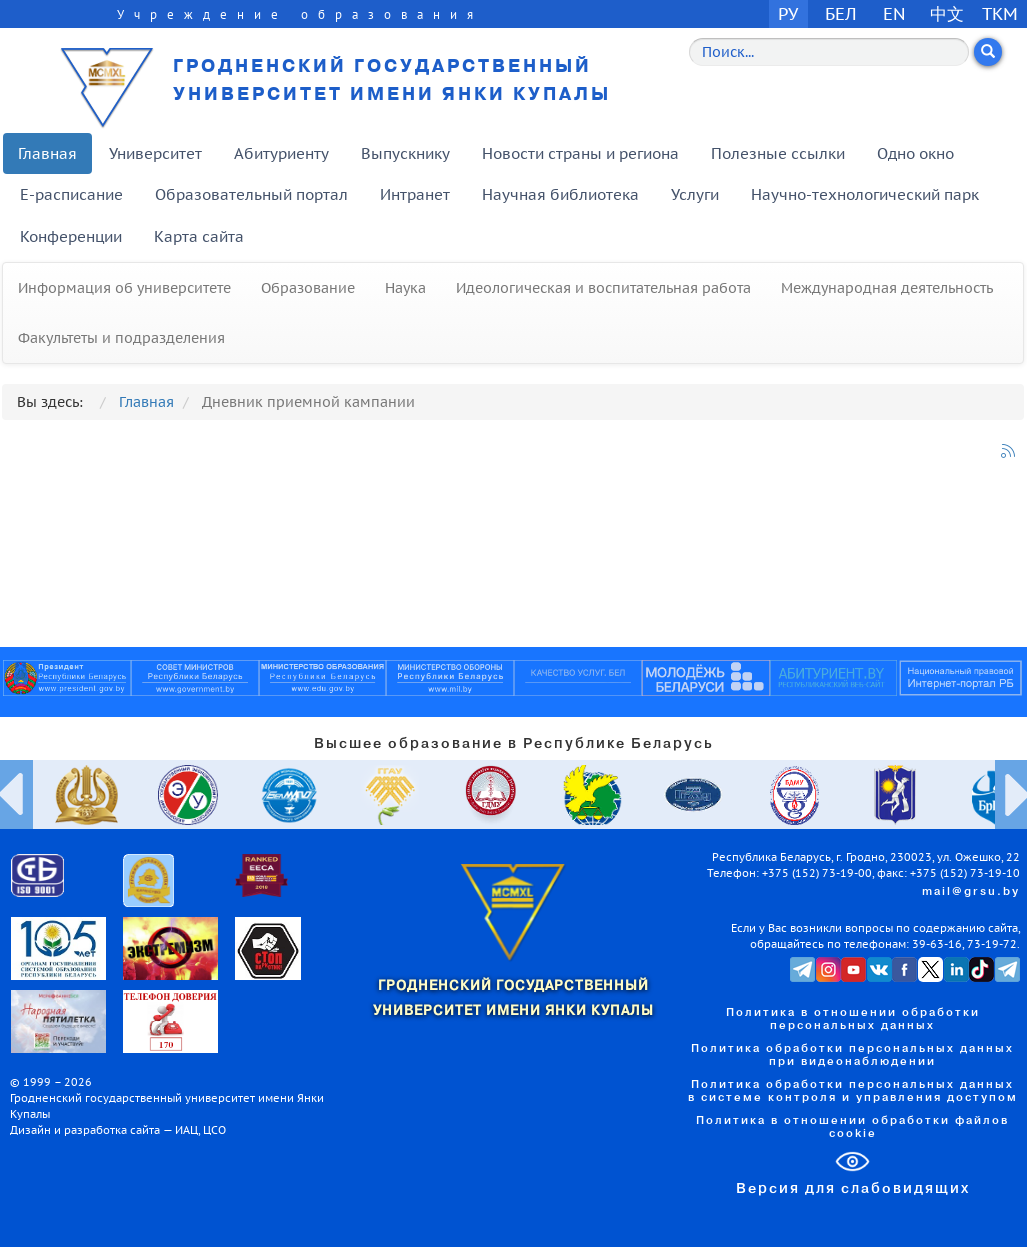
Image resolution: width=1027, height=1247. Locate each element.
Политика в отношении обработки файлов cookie (852, 1127)
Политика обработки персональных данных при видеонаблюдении (852, 1055)
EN (894, 13)
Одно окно (915, 153)
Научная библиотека (560, 194)
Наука (405, 288)
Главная (47, 153)
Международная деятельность (887, 288)
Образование (308, 288)
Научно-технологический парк (865, 194)
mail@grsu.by (971, 892)
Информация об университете (124, 288)
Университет (155, 153)
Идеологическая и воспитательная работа (603, 288)
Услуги (695, 194)
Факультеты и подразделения (121, 338)
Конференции (71, 236)
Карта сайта (199, 236)
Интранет (415, 194)
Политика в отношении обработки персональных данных (853, 1019)
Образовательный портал (251, 194)
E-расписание (71, 194)
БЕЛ (841, 13)
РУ (788, 13)
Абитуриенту (281, 153)
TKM (1000, 13)
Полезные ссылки (778, 153)
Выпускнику (405, 153)
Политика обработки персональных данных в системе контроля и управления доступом (853, 1091)
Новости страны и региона (580, 153)
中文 (947, 13)
